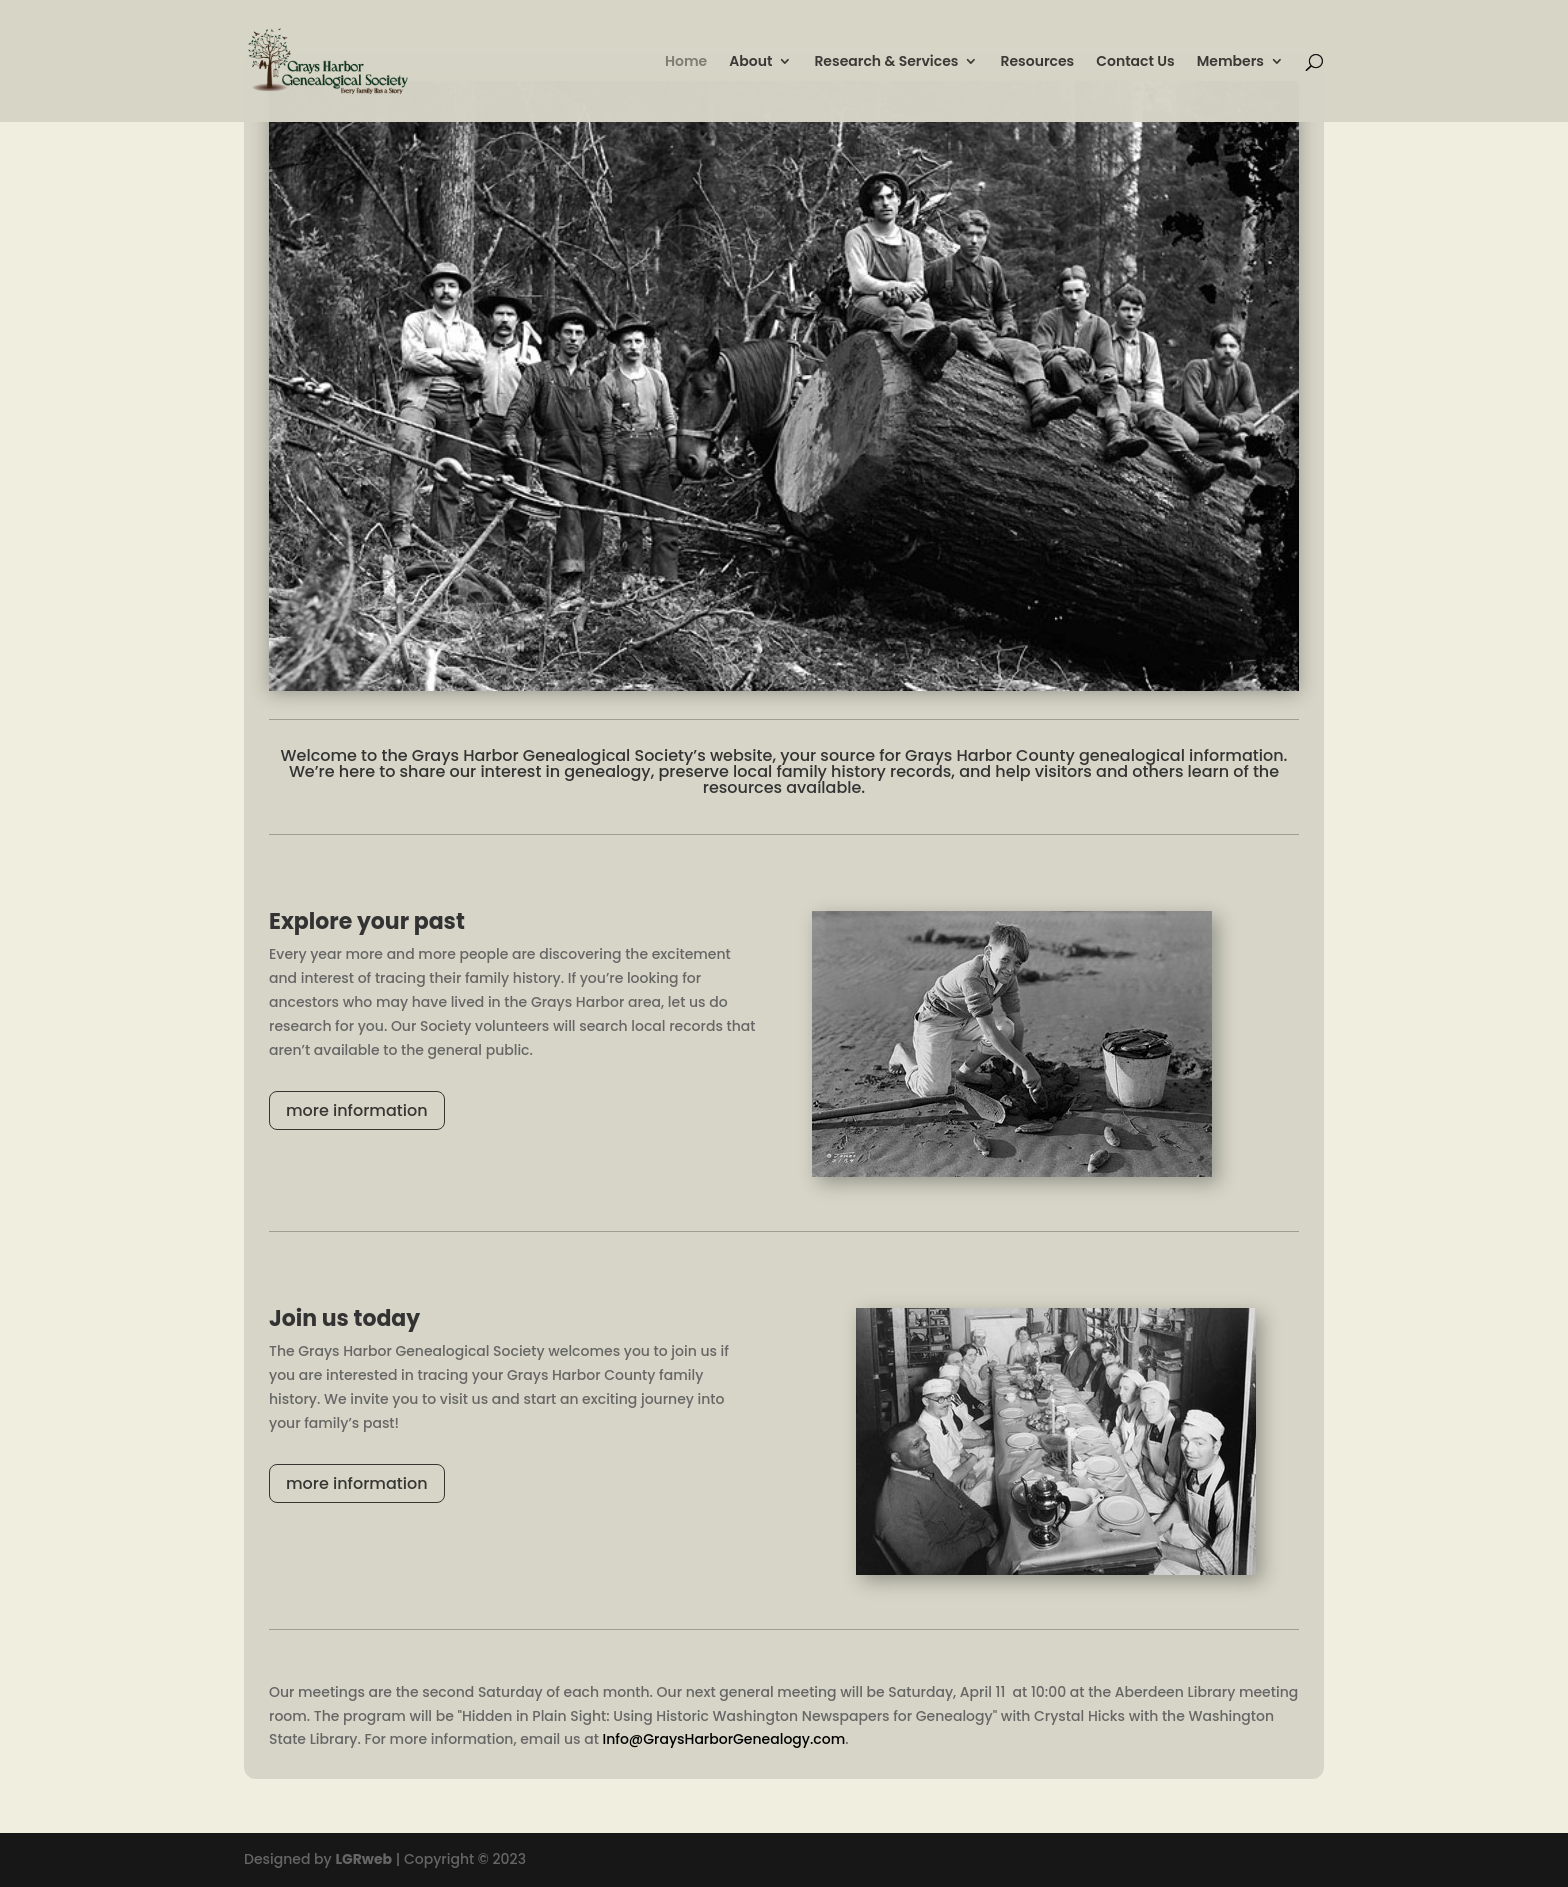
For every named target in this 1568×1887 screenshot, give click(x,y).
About (750, 62)
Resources (1037, 62)
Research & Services (886, 62)
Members (1230, 62)
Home (686, 62)
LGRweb (363, 1859)
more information (357, 1110)
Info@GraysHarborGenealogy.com (723, 1739)
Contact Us (1135, 62)
